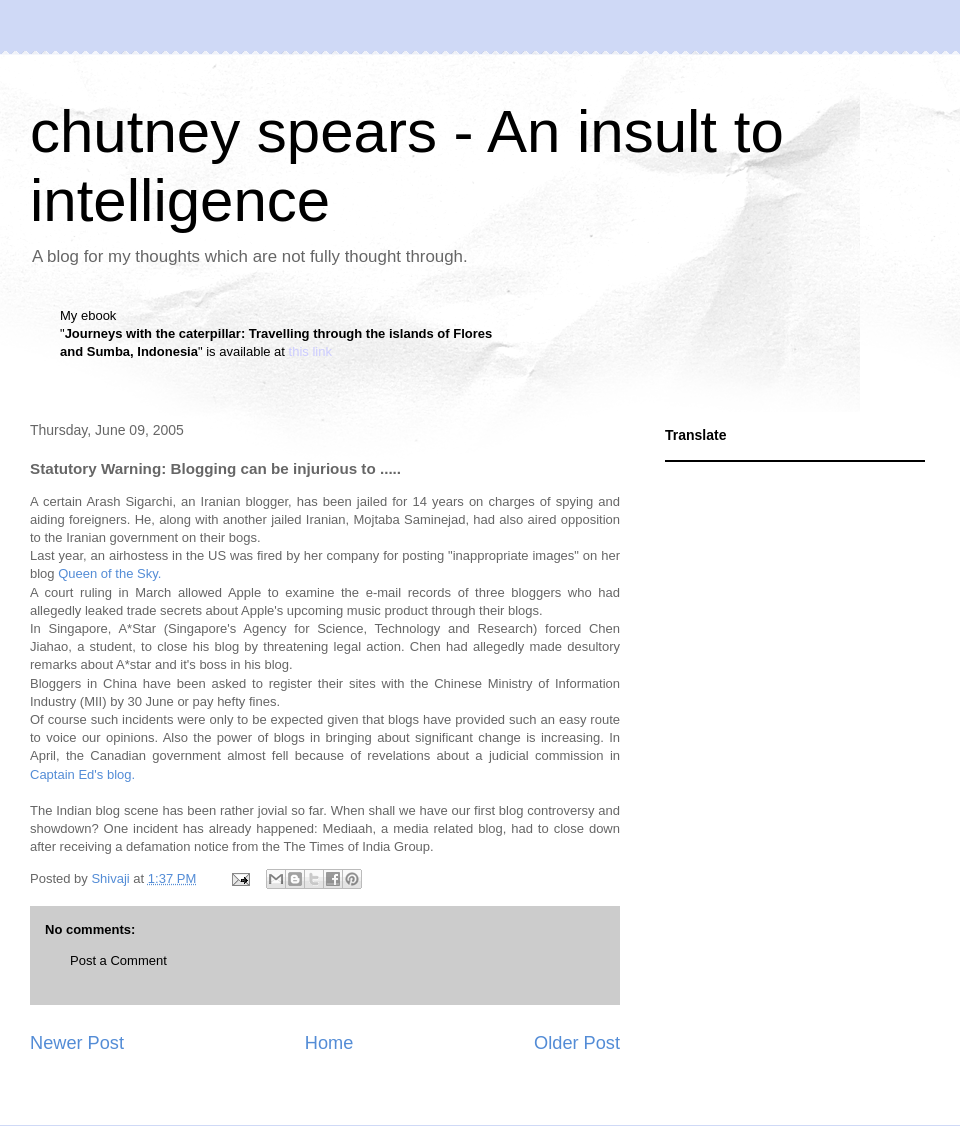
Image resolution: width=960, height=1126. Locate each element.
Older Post (577, 1043)
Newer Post (77, 1043)
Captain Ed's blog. (82, 774)
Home (329, 1043)
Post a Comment (118, 960)
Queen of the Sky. (109, 573)
